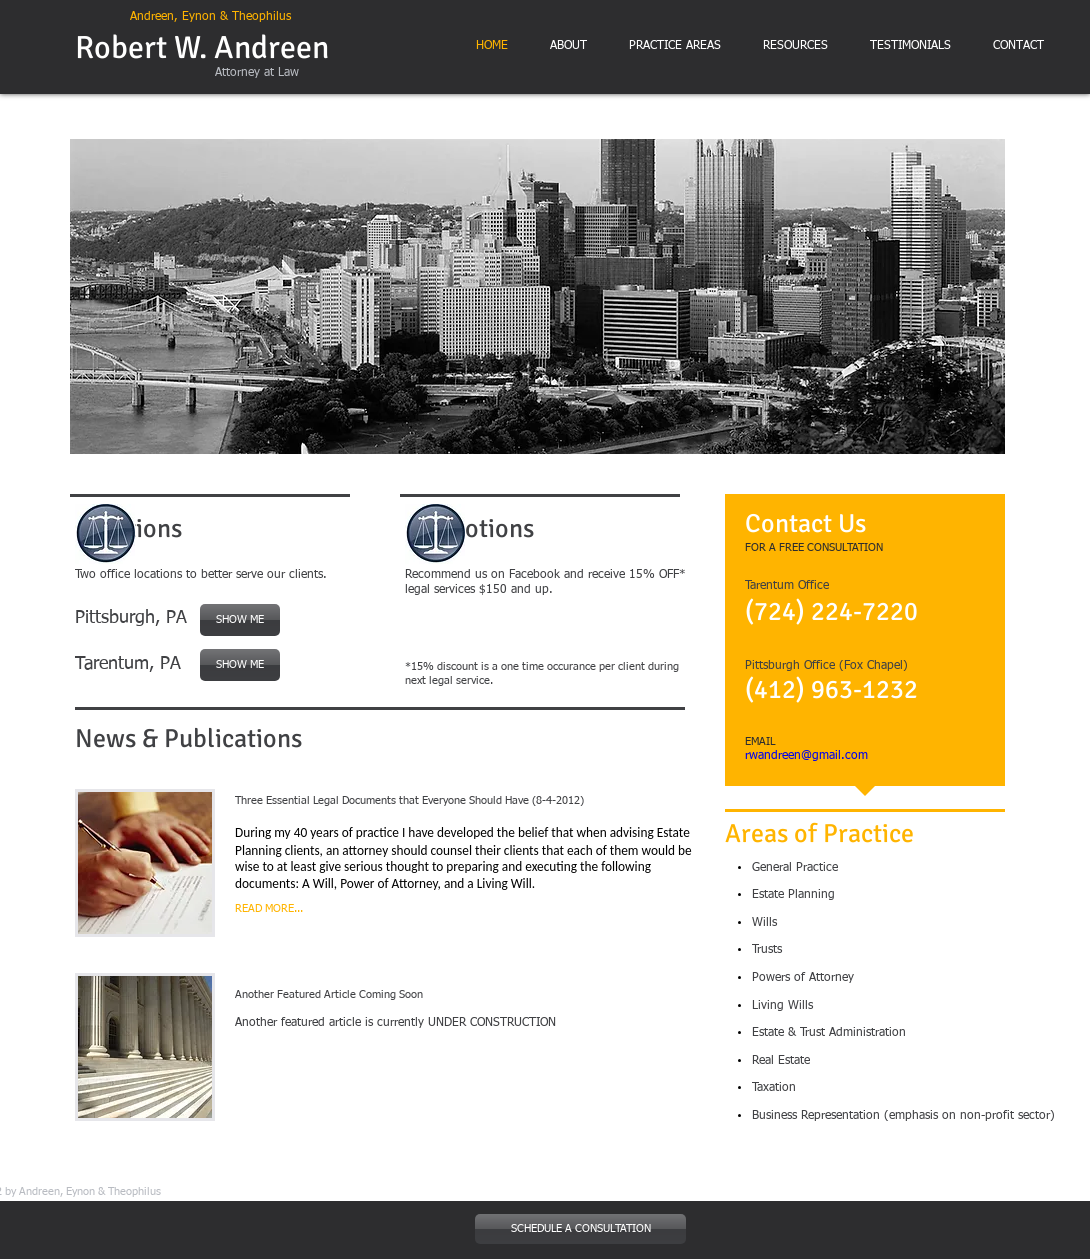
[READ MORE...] (311, 908)
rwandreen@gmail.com (806, 756)
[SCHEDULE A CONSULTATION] (580, 1229)
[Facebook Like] (555, 634)
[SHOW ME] (240, 665)
